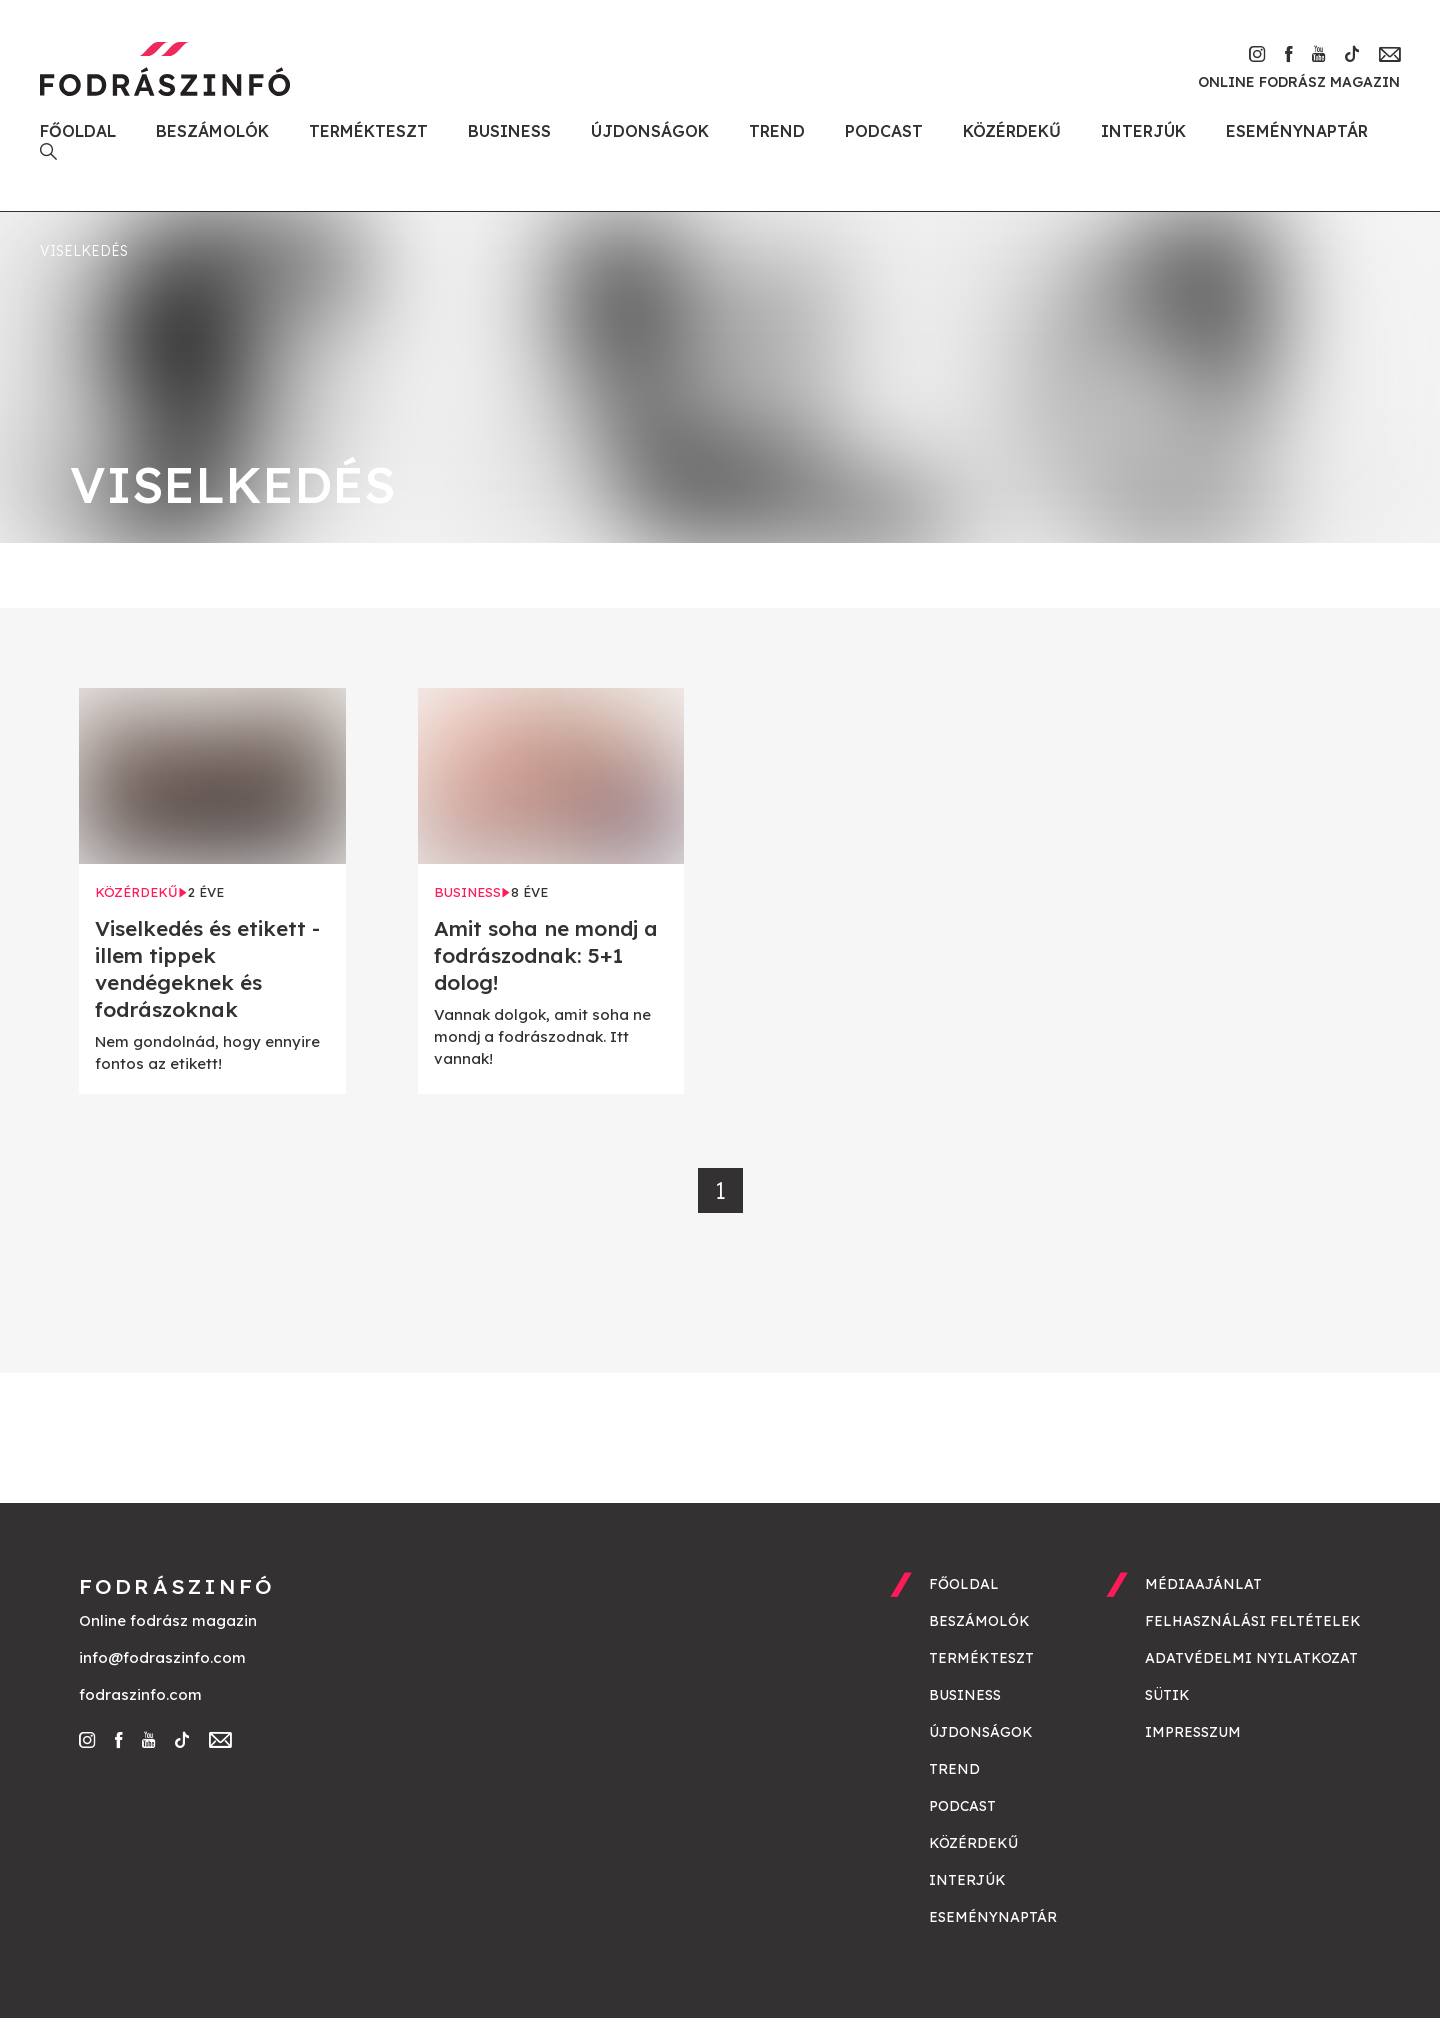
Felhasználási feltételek (1253, 1621)
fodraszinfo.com (140, 1694)
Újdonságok (650, 131)
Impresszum (1193, 1732)
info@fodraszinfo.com (162, 1657)
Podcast (884, 131)
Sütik (1167, 1695)
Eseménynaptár (1297, 131)
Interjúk (1143, 131)
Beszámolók (212, 131)
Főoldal (78, 131)
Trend (777, 131)
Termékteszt (368, 131)
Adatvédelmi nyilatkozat (1251, 1658)
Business (509, 131)
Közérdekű (1012, 131)
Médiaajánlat (1203, 1584)
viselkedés (84, 251)
